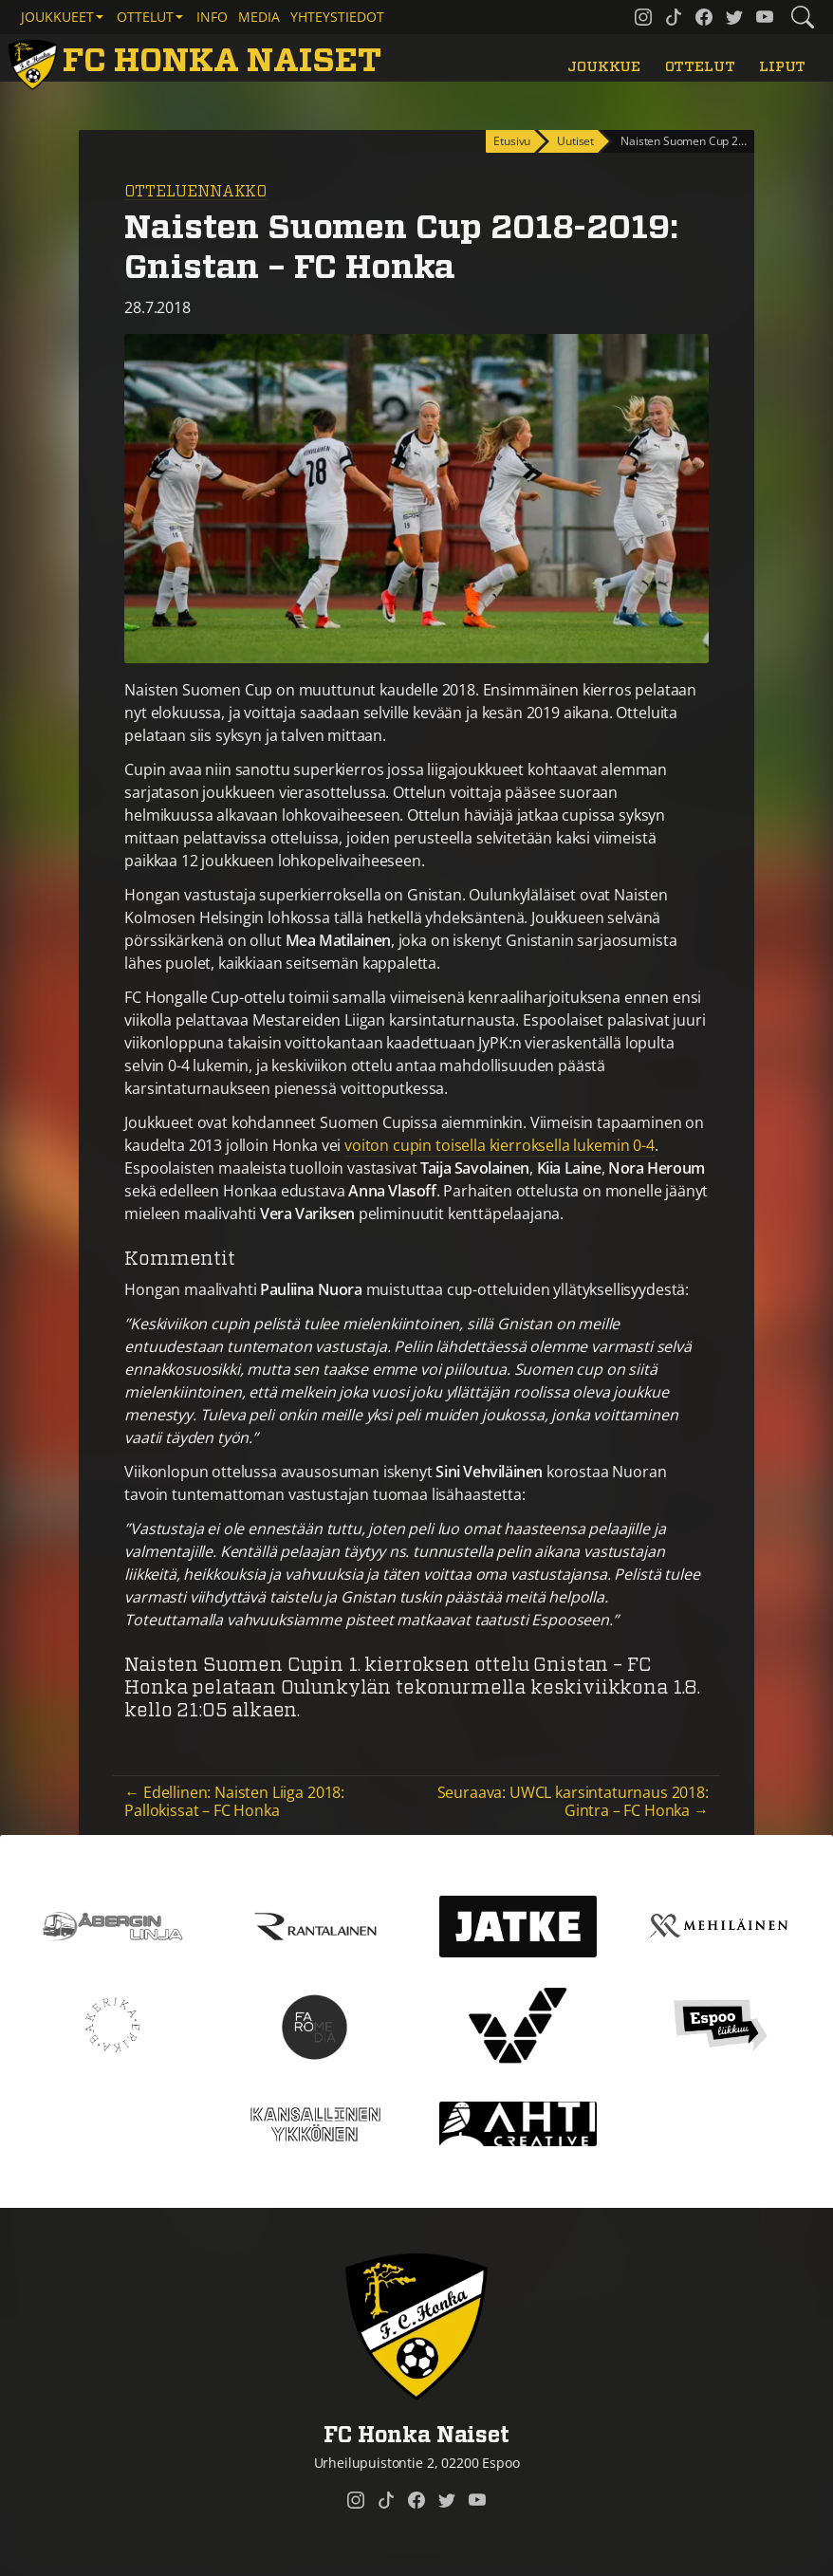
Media (259, 17)
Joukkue (603, 67)
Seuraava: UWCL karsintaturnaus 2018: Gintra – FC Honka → (573, 1801)
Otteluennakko (195, 191)
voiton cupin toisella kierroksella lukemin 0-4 (499, 1145)
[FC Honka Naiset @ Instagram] (643, 17)
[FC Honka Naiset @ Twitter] (734, 17)
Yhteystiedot (337, 17)
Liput (782, 67)
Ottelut (700, 67)
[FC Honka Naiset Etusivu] (197, 62)
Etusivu (511, 141)
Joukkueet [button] (57, 17)
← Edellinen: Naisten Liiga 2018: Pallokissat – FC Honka (234, 1801)
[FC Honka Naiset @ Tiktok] (673, 17)
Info (212, 17)
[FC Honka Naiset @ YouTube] (765, 17)
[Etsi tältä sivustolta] (802, 17)
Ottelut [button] (145, 17)
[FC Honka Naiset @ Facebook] (704, 17)
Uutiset (575, 141)
